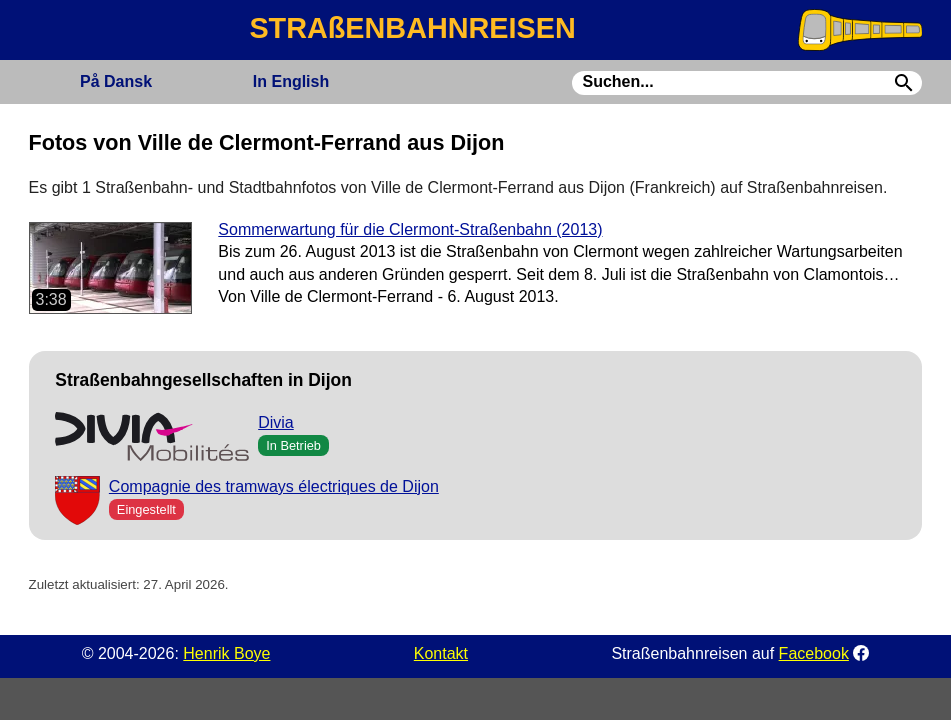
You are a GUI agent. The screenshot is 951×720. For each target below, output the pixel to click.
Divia (276, 422)
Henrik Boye (226, 653)
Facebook (814, 653)
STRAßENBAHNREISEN (412, 28)
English (291, 81)
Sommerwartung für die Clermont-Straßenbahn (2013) (410, 229)
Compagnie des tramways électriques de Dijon (274, 486)
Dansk (116, 81)
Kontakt (441, 653)
